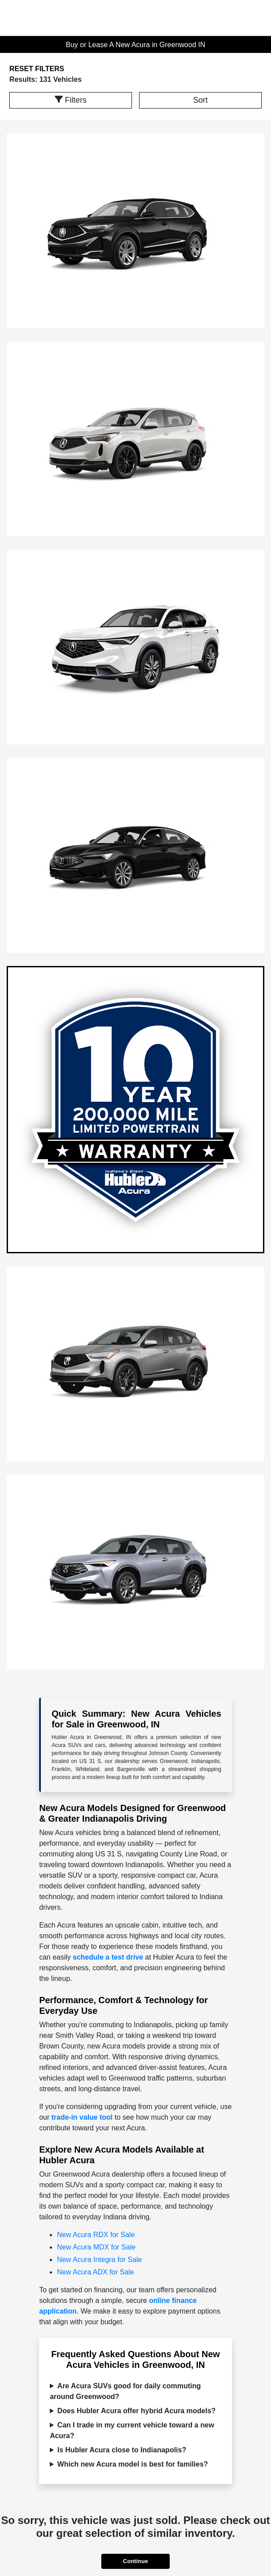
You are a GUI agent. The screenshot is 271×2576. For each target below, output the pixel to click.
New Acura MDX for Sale (96, 2247)
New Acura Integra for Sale (99, 2259)
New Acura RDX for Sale (96, 2234)
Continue (135, 2561)
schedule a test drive (108, 1957)
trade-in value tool (82, 2117)
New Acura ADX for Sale (95, 2272)
